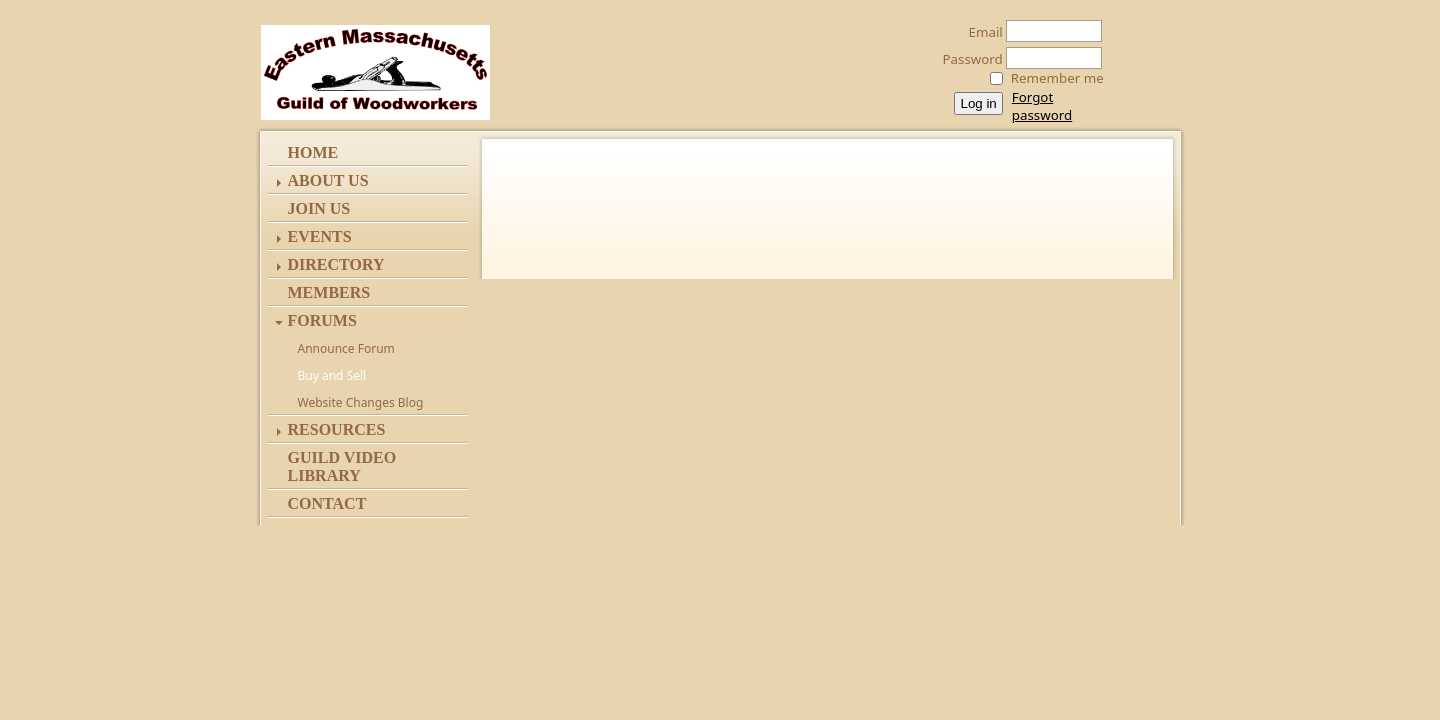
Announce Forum (346, 348)
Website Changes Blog (361, 402)
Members (329, 292)
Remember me (1057, 78)
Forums (322, 320)
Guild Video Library (342, 466)
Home (313, 152)
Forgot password (1042, 106)
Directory (336, 264)
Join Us (319, 208)
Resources (337, 429)
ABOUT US (328, 180)
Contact (327, 503)
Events (320, 236)
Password (967, 59)
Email (980, 32)
